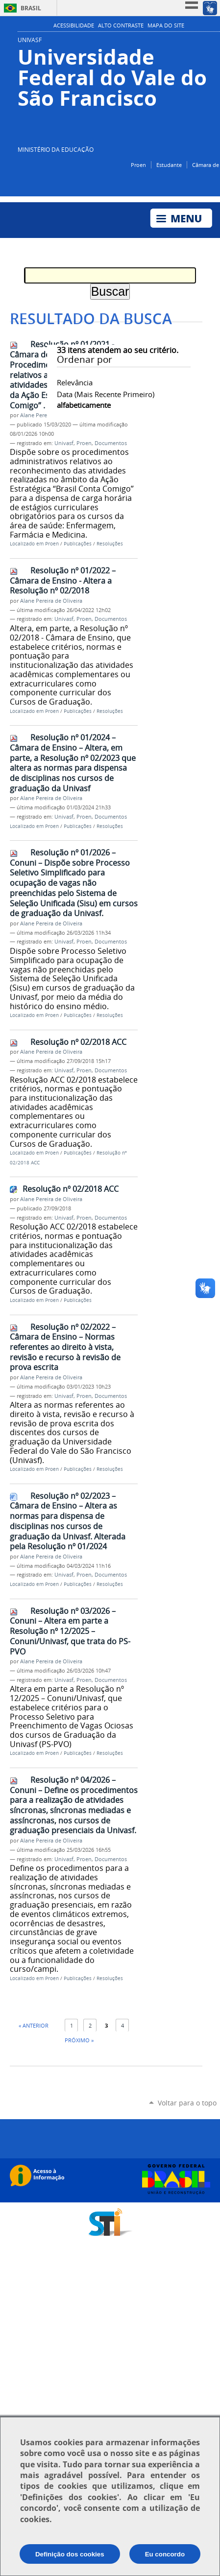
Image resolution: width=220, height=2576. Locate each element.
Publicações (78, 544)
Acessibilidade (73, 25)
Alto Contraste (121, 25)
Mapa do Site (165, 25)
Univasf (63, 443)
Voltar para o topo (187, 2102)
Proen (138, 164)
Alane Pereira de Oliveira (51, 600)
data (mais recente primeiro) (105, 394)
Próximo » (79, 2040)
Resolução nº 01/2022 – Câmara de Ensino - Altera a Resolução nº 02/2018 (63, 580)
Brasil (31, 8)
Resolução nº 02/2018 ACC (78, 1042)
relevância (75, 382)
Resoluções (110, 544)
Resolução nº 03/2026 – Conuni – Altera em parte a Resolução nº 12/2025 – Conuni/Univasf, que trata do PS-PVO (70, 1631)
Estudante (169, 164)
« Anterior (34, 2025)
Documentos (111, 443)
